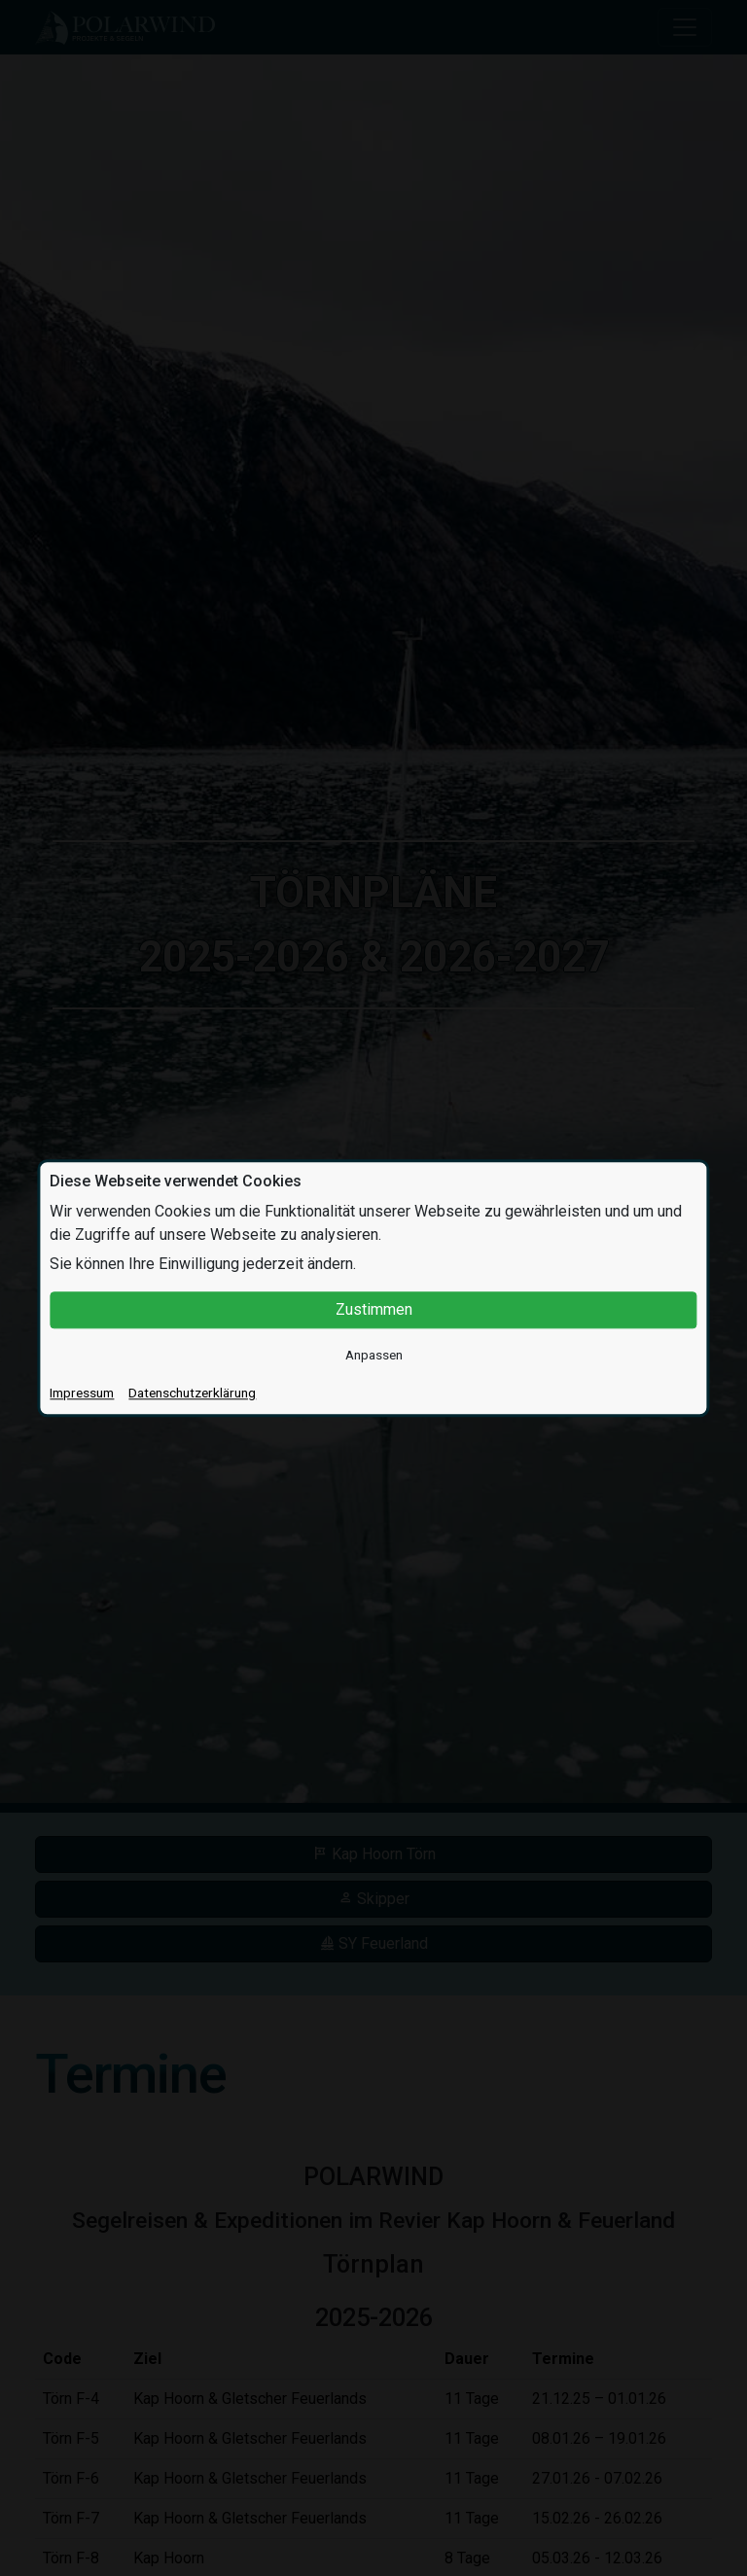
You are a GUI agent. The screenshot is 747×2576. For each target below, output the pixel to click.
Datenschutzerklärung (192, 1392)
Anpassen (374, 1354)
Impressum (82, 1392)
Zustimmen (374, 1309)
